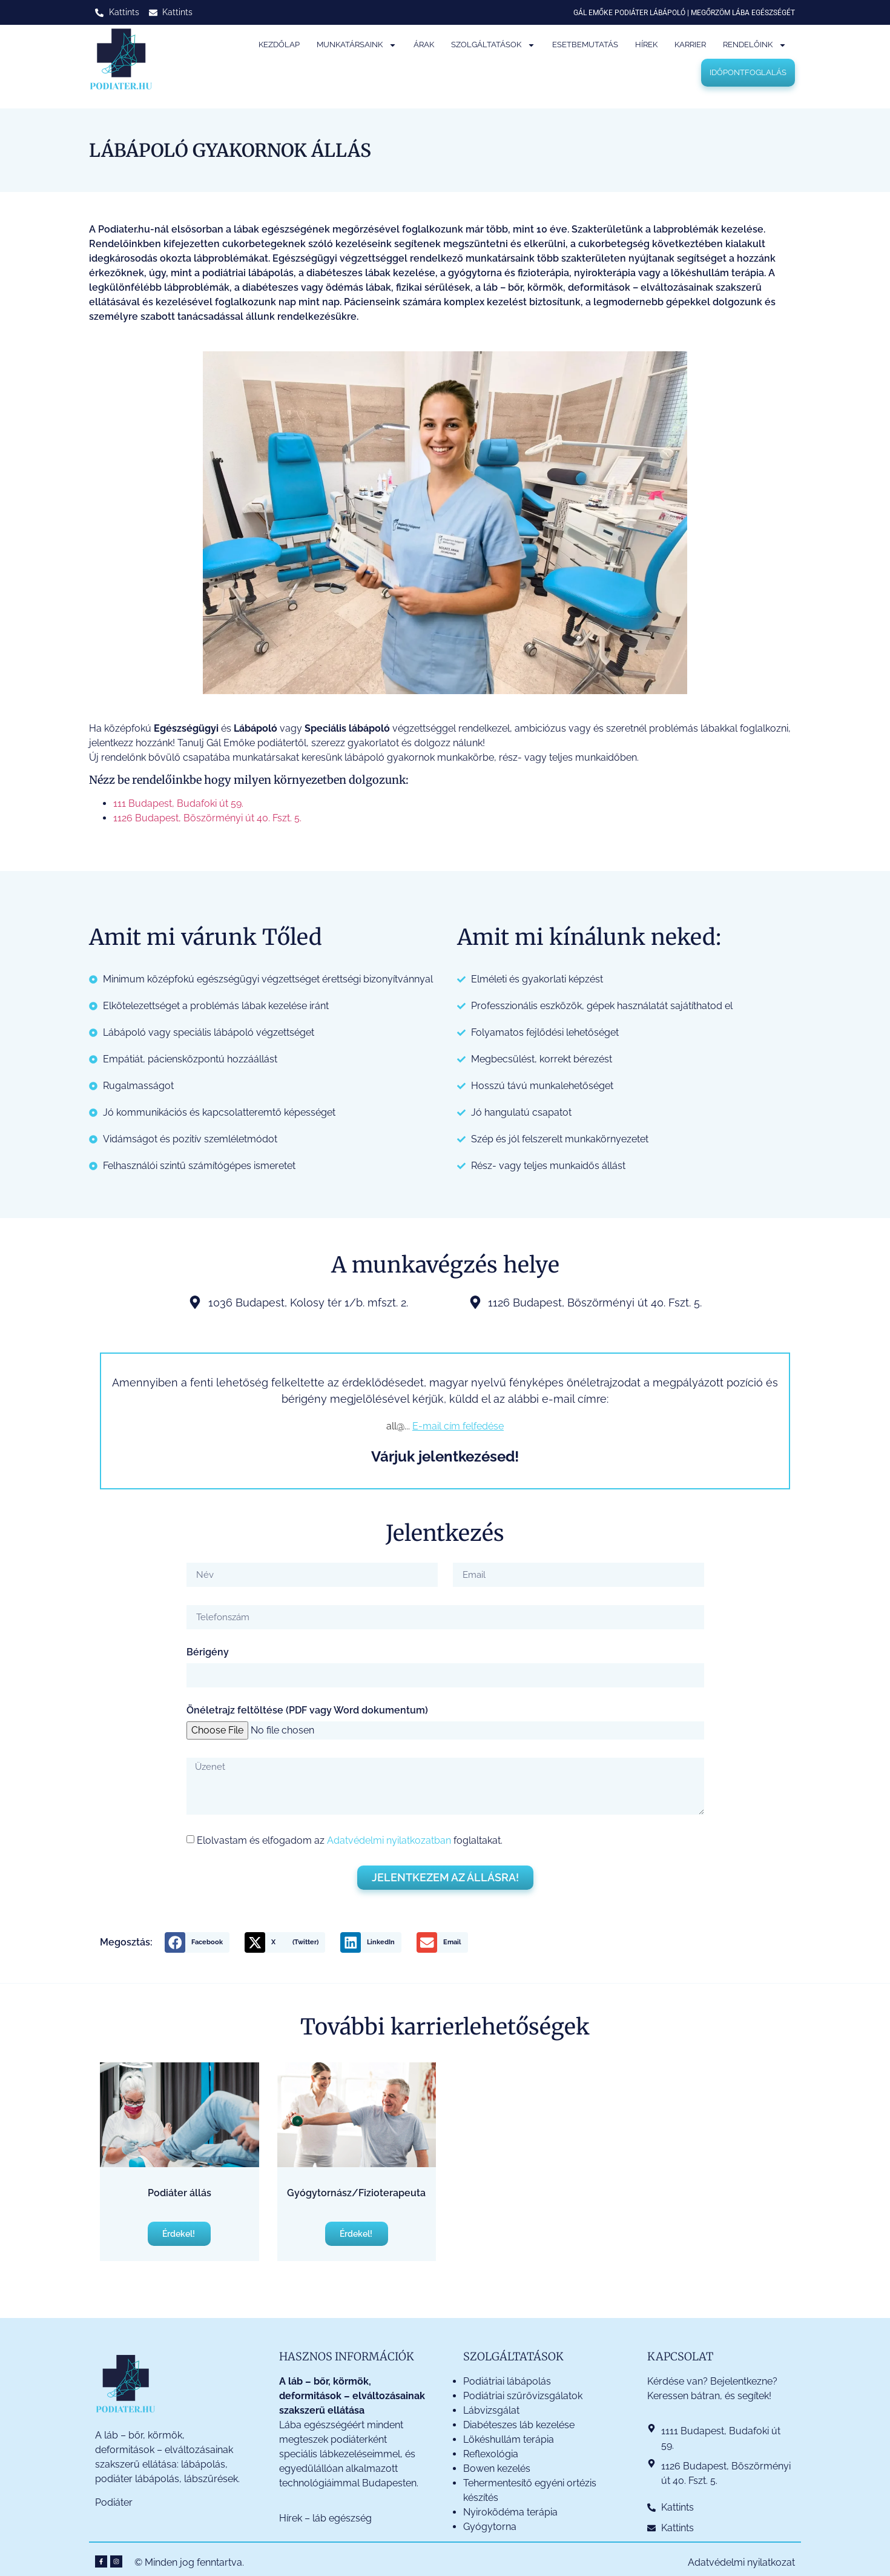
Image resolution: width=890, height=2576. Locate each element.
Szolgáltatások (493, 45)
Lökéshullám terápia (508, 2439)
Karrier (690, 44)
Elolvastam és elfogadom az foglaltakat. (350, 1840)
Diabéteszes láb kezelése (519, 2425)
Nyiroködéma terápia (510, 2512)
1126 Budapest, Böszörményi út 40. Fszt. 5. (207, 818)
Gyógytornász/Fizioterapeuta (356, 2193)
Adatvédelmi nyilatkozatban (389, 1840)
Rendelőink (754, 45)
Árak (424, 44)
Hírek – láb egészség (325, 2518)
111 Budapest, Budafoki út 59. (178, 803)
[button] (197, 1942)
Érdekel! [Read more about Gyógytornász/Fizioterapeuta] (357, 2234)
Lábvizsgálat (492, 2410)
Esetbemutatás (585, 44)
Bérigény (207, 1652)
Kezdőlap (279, 44)
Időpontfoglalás (748, 72)
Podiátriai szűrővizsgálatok (522, 2396)
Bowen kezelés (496, 2468)
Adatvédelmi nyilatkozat (741, 2562)
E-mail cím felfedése (458, 1426)
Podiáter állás (179, 2193)
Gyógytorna (489, 2526)
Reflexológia (490, 2454)
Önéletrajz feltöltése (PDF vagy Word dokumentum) (307, 1711)
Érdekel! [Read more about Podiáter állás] (179, 2234)
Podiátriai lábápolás (507, 2381)
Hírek (646, 44)
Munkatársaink (357, 45)
